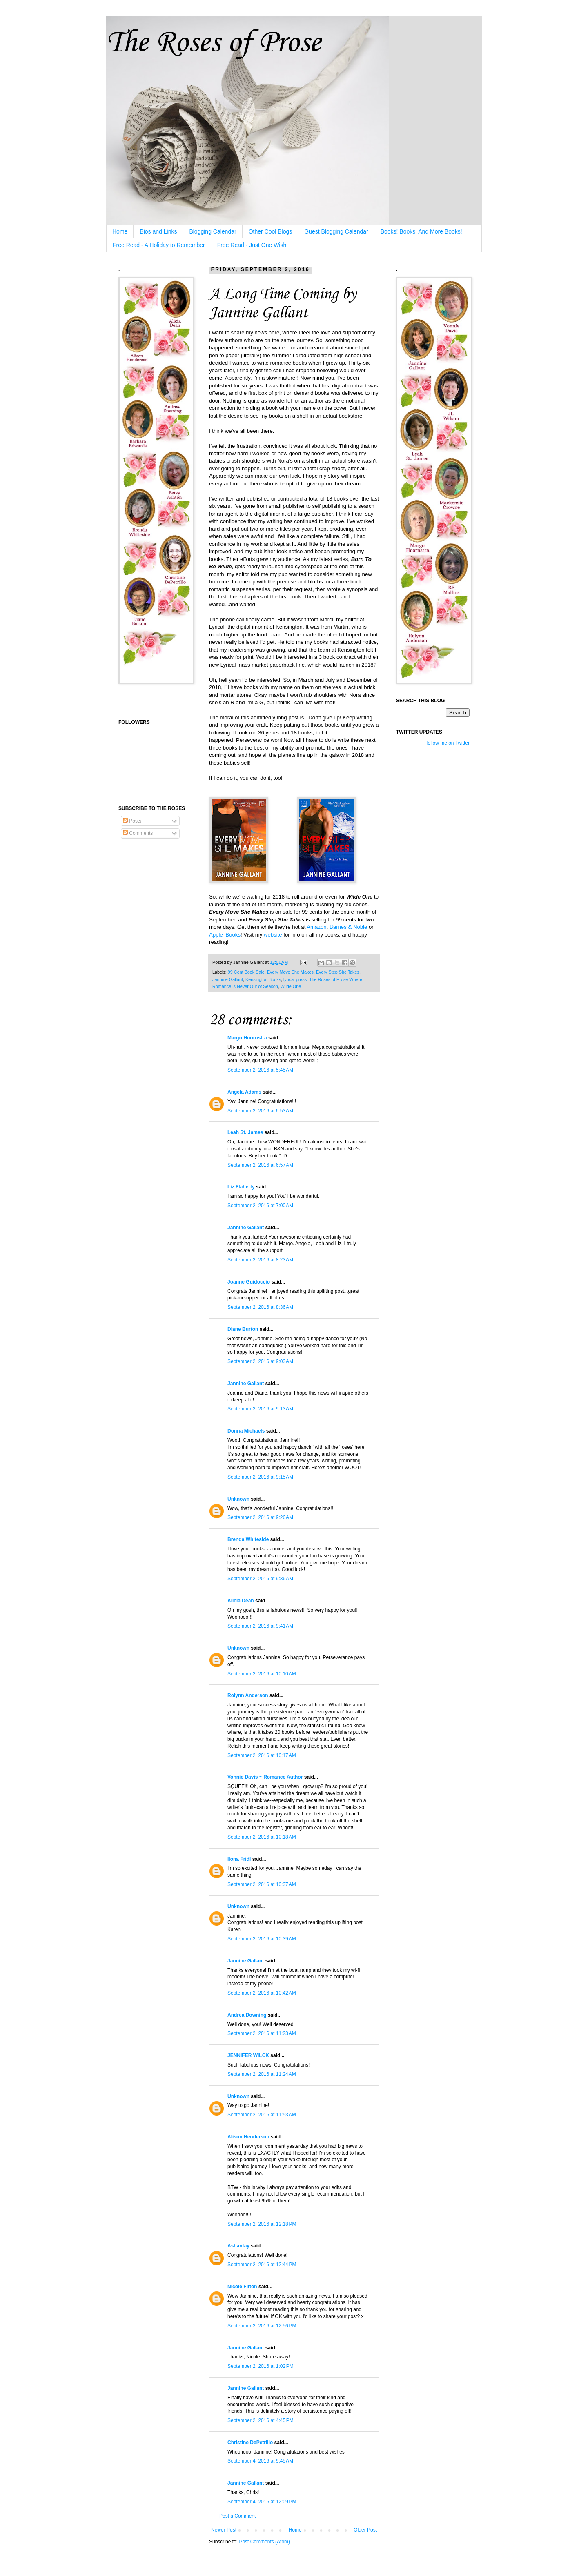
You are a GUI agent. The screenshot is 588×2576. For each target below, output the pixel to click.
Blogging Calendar (212, 231)
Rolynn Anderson (247, 1695)
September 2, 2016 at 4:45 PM (260, 2420)
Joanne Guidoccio (248, 1282)
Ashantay (238, 2246)
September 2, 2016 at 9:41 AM (260, 1626)
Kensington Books (263, 979)
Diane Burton (242, 1329)
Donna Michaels (246, 1431)
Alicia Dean (240, 1601)
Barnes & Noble (348, 927)
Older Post (365, 2530)
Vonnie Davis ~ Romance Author (265, 1777)
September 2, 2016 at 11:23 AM (261, 2033)
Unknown (238, 1499)
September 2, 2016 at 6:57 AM (260, 1165)
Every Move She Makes (290, 972)
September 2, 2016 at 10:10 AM (261, 1674)
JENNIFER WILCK (248, 2055)
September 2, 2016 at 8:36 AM (260, 1307)
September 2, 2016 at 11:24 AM (261, 2074)
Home (119, 231)
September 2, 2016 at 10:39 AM (261, 1939)
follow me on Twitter (448, 743)
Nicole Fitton (242, 2286)
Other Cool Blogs (270, 231)
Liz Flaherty (241, 1187)
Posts (132, 821)
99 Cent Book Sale (246, 972)
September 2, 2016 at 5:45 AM (260, 1070)
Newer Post (223, 2530)
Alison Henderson (248, 2137)
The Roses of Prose (213, 43)
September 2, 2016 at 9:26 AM (260, 1517)
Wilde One (291, 986)
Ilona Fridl (239, 1859)
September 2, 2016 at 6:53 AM (260, 1111)
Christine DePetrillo (250, 2442)
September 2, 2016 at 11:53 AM (261, 2115)
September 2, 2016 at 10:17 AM (261, 1755)
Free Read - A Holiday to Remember (159, 245)
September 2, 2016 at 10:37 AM (261, 1884)
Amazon (316, 927)
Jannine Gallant (227, 979)
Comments (138, 833)
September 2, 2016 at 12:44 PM (261, 2264)
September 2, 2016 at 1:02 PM (260, 2366)
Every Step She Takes (337, 972)
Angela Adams (244, 1092)
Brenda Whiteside (248, 1539)
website (273, 935)
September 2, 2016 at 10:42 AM (261, 1993)
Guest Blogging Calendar (336, 231)
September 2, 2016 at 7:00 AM (260, 1205)
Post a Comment (237, 2516)
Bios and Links (158, 231)
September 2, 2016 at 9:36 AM (260, 1579)
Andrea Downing (246, 2015)
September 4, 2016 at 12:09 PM (261, 2502)
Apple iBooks (225, 935)
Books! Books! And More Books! (421, 231)
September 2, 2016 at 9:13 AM (260, 1409)
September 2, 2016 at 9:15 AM (260, 1477)
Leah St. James (245, 1132)
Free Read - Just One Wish (252, 245)
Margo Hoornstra (247, 1038)
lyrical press (295, 979)
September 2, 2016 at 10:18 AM (261, 1837)
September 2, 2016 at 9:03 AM (260, 1361)
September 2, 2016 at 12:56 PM (261, 2326)
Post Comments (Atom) (264, 2542)
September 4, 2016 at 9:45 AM (260, 2461)
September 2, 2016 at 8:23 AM (260, 1260)
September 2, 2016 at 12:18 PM (261, 2224)
